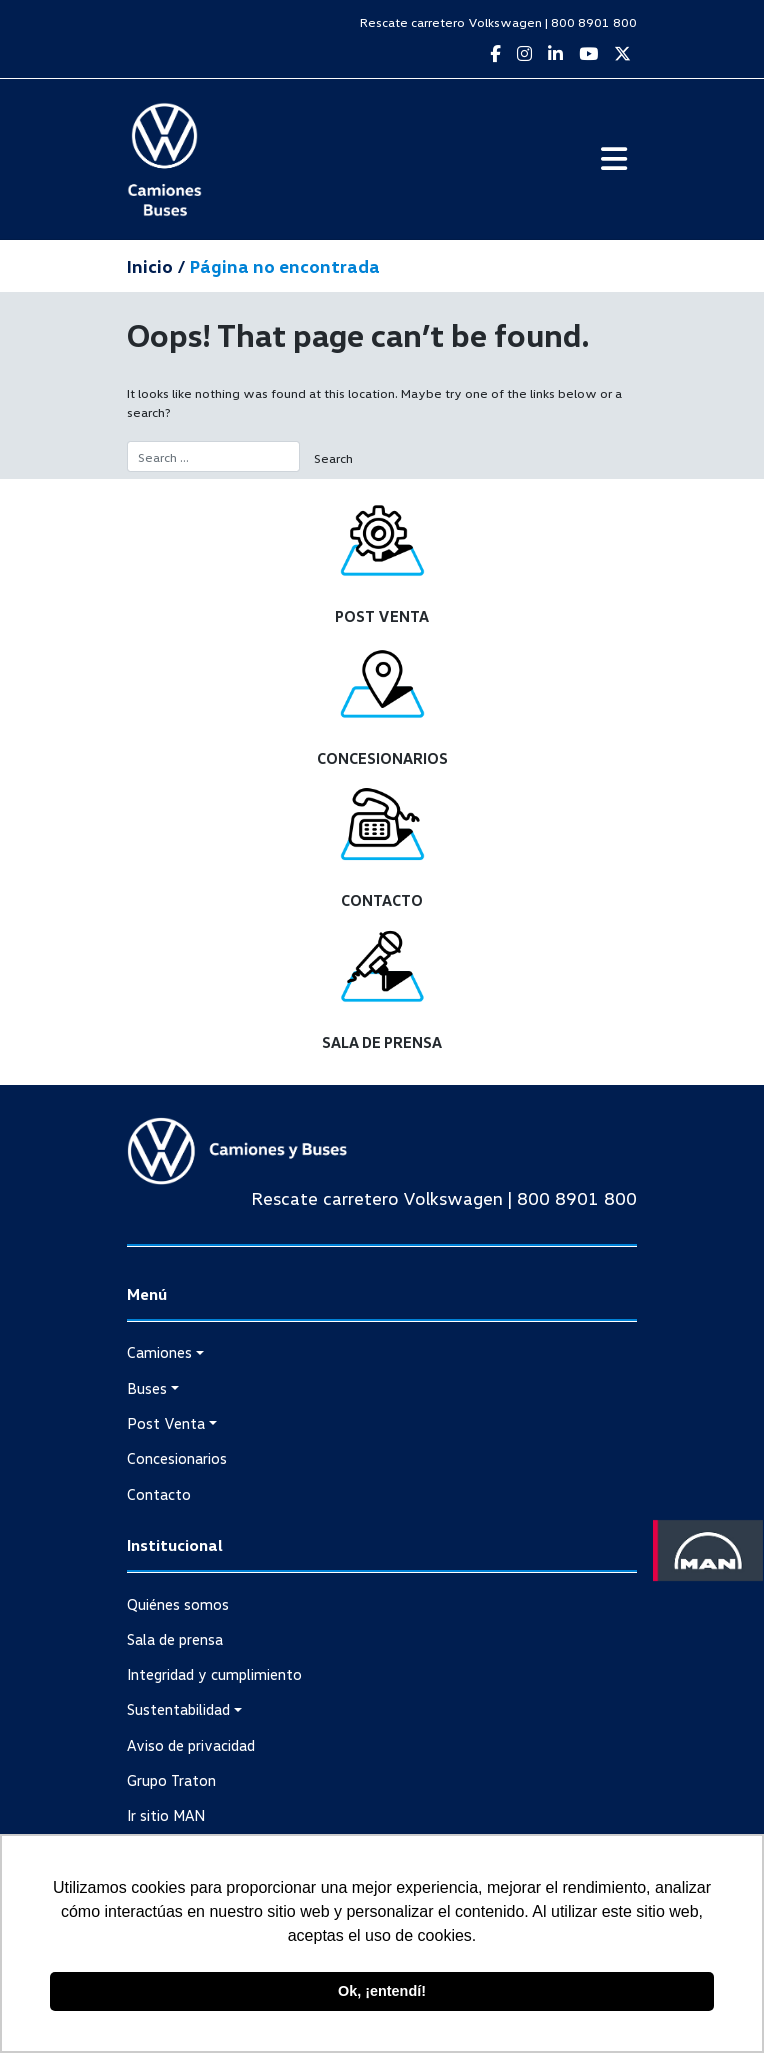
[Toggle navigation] (614, 159)
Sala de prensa (175, 1639)
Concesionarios (177, 1458)
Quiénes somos (178, 1604)
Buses (147, 1388)
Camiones (159, 1352)
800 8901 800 (594, 22)
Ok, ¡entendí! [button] (382, 1991)
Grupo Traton (171, 1780)
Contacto (159, 1494)
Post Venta (166, 1423)
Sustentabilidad (178, 1709)
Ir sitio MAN (166, 1815)
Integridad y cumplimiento (214, 1674)
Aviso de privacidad (191, 1745)
